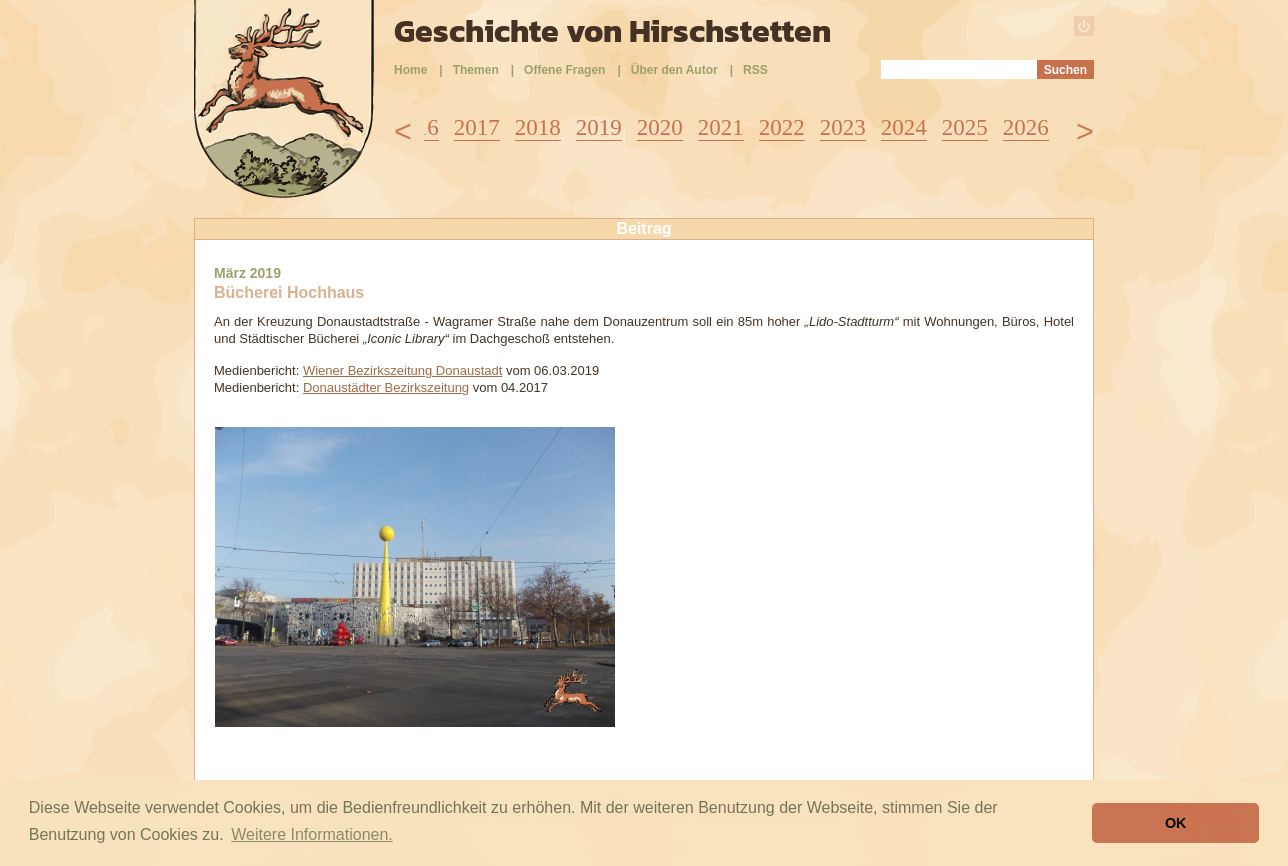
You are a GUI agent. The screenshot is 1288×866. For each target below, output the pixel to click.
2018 (538, 127)
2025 (965, 127)
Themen (476, 70)
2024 (904, 127)
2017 (477, 127)
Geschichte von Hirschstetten (612, 31)
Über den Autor (674, 70)
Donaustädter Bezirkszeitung (386, 387)
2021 (721, 127)
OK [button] (1176, 823)
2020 (660, 127)
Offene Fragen (564, 70)
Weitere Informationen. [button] (312, 834)
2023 (843, 127)
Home (410, 70)
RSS (755, 70)
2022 (782, 127)
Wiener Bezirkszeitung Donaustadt (402, 370)
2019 (599, 127)
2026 (1026, 127)
